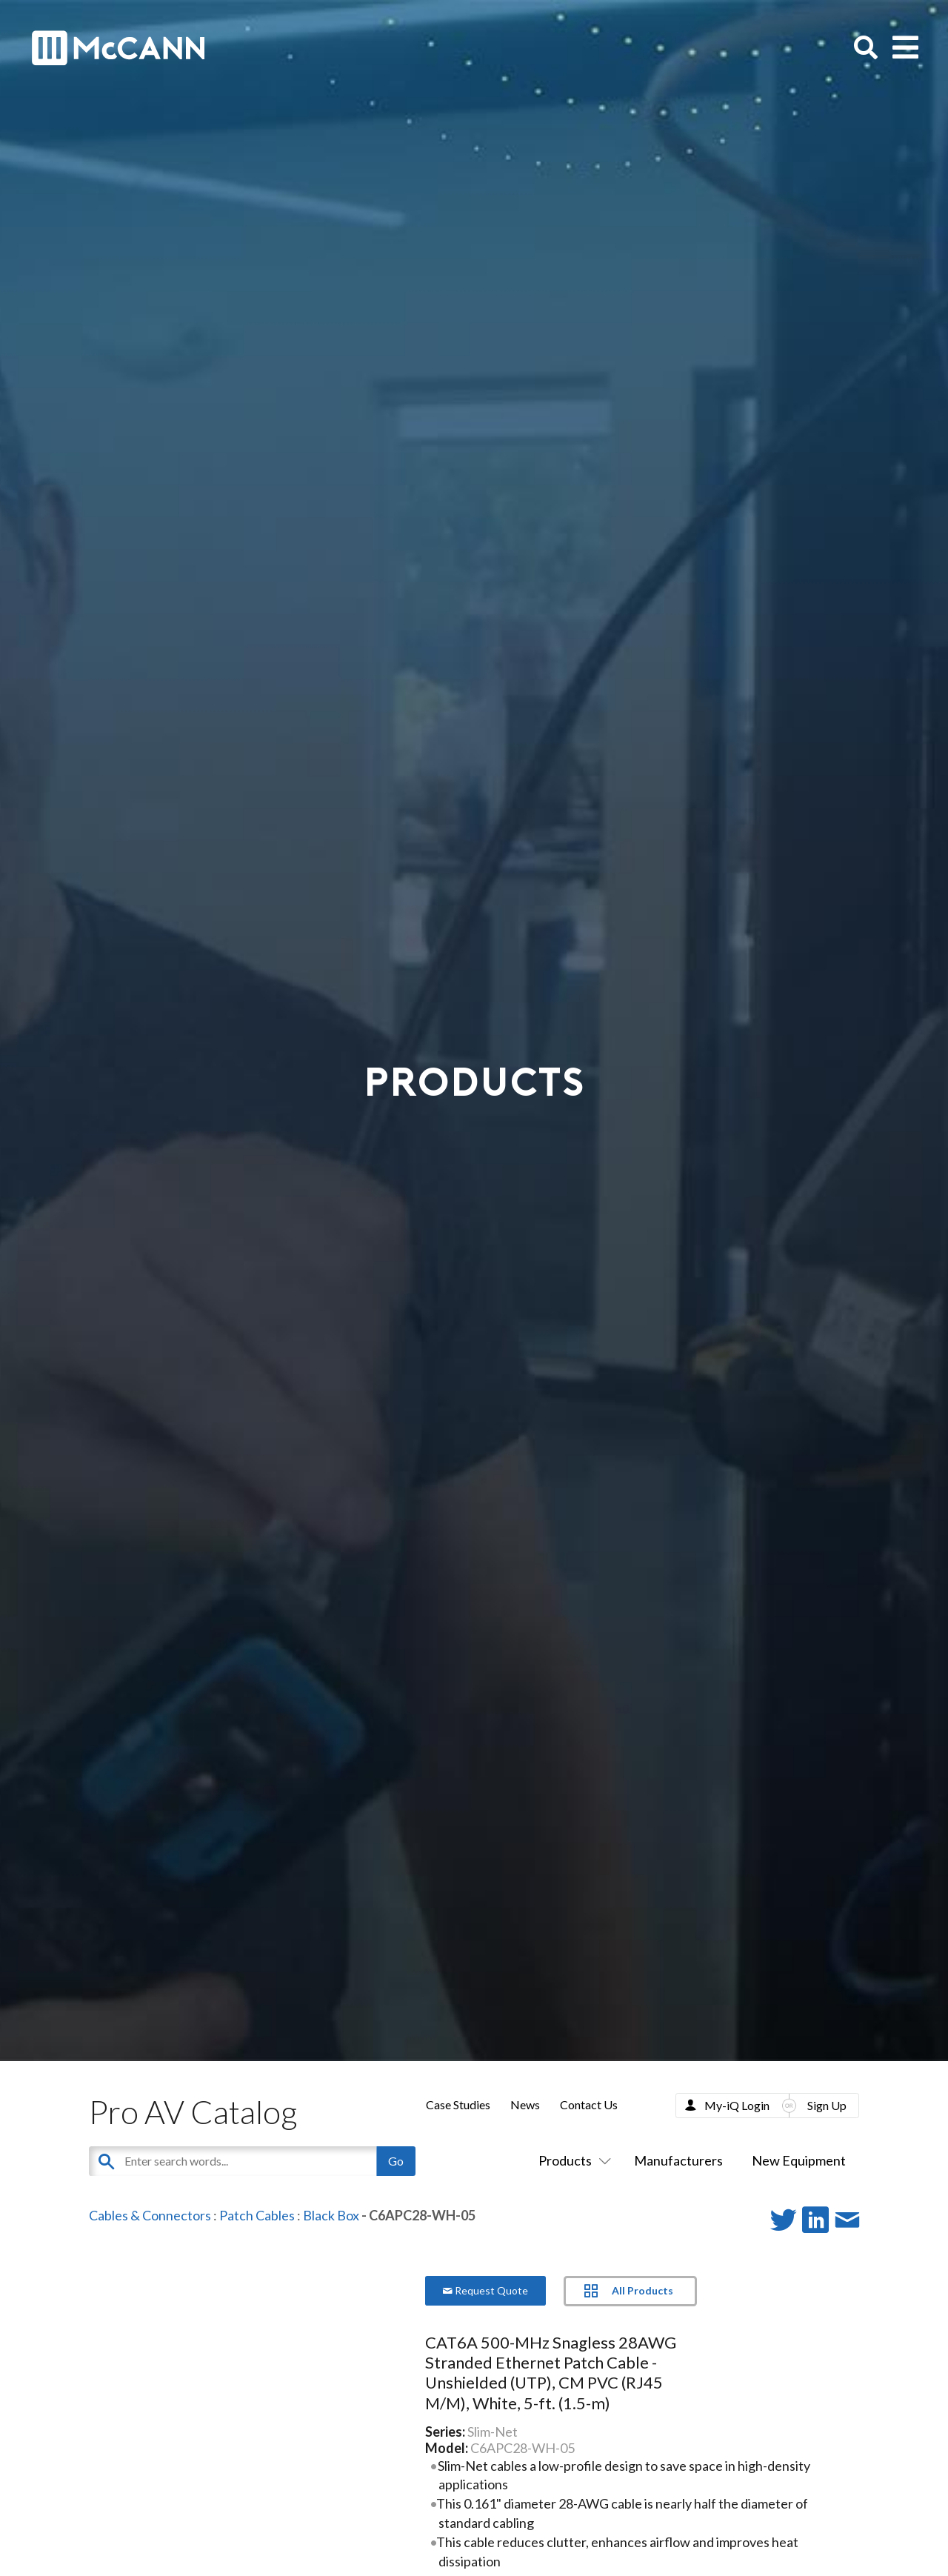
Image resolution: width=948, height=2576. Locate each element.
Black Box (331, 2215)
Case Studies (458, 2104)
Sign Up (827, 2105)
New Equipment (799, 2160)
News (525, 2104)
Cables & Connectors (150, 2215)
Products (571, 2160)
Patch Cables (257, 2215)
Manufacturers (678, 2160)
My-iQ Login (737, 2105)
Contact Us (589, 2104)
